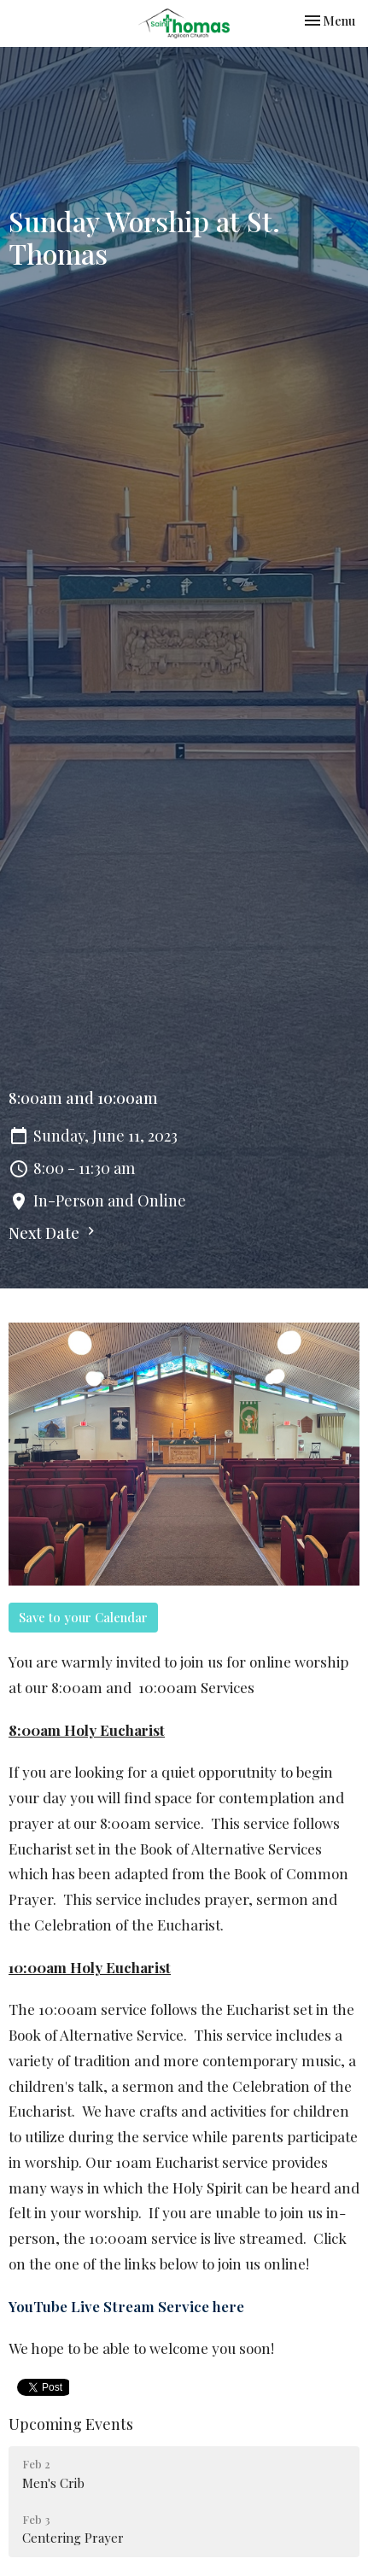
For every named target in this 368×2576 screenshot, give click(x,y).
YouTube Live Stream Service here (126, 2306)
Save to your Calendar (83, 1617)
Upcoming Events (71, 2424)
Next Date (54, 1233)
